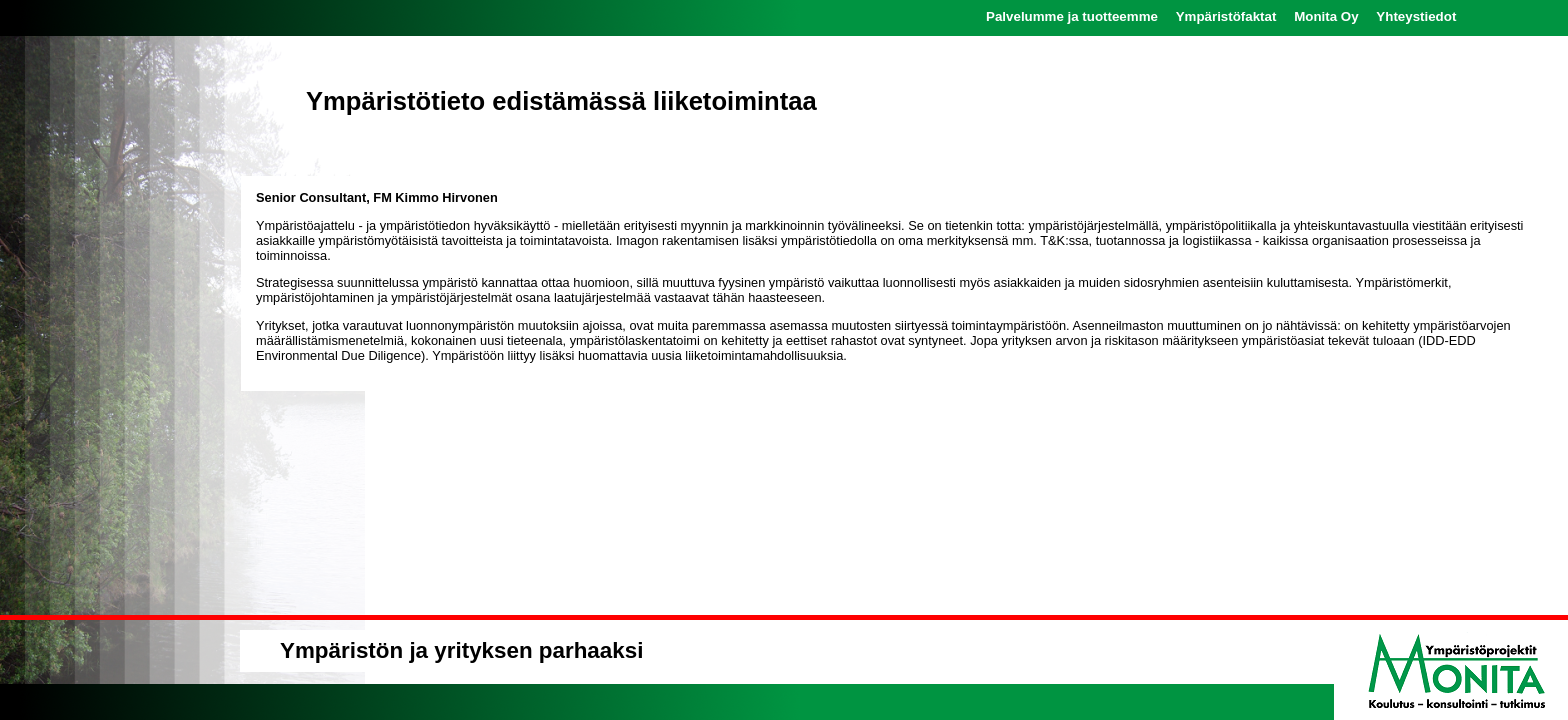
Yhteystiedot (1416, 16)
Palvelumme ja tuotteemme (1072, 16)
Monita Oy (1326, 16)
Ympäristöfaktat (1226, 16)
